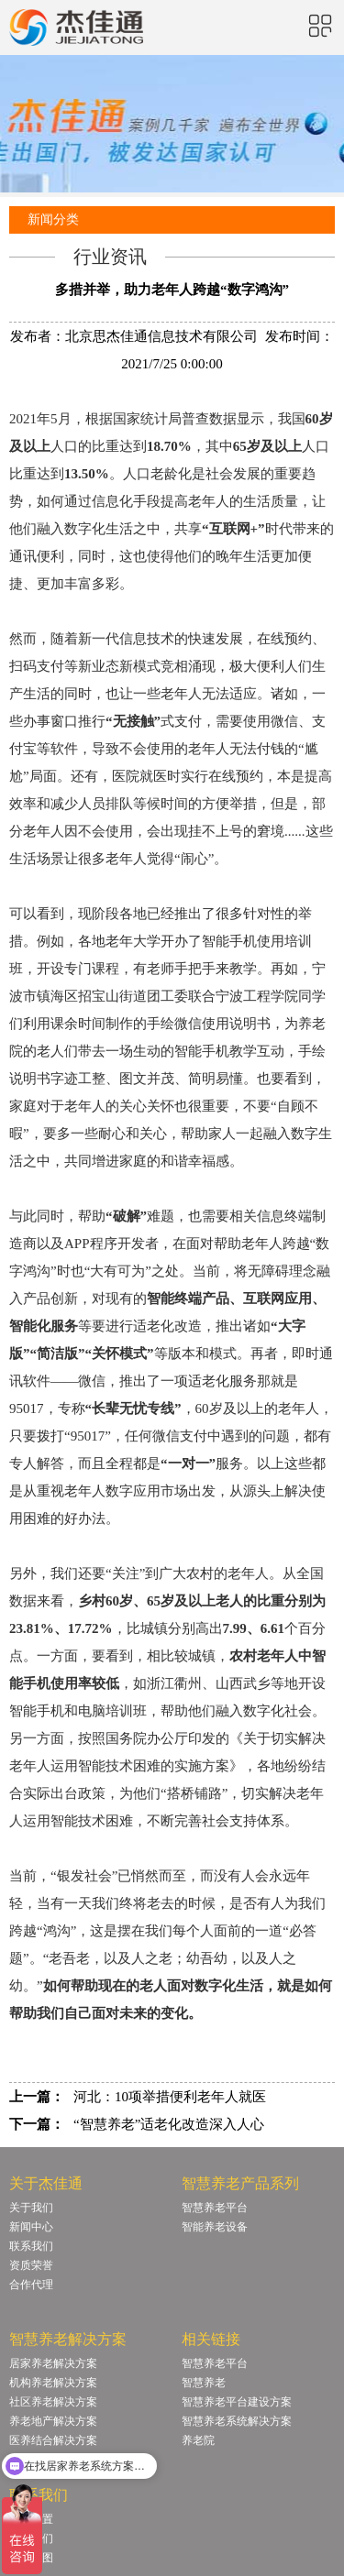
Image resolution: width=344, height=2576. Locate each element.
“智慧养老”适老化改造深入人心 (168, 2124)
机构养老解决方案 (53, 2382)
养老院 (198, 2440)
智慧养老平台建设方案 (237, 2401)
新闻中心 (31, 2226)
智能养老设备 (215, 2226)
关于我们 (31, 2207)
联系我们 (31, 2246)
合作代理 (31, 2284)
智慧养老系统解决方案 (237, 2421)
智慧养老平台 (215, 2207)
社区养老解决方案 (53, 2401)
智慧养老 (204, 2382)
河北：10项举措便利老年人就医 (169, 2096)
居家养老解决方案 (53, 2363)
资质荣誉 (31, 2265)
